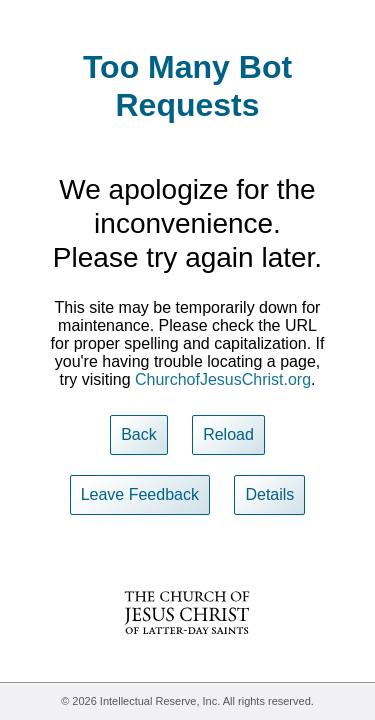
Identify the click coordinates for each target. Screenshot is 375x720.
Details (269, 494)
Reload (228, 434)
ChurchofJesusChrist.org (223, 379)
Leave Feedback (140, 494)
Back (139, 434)
